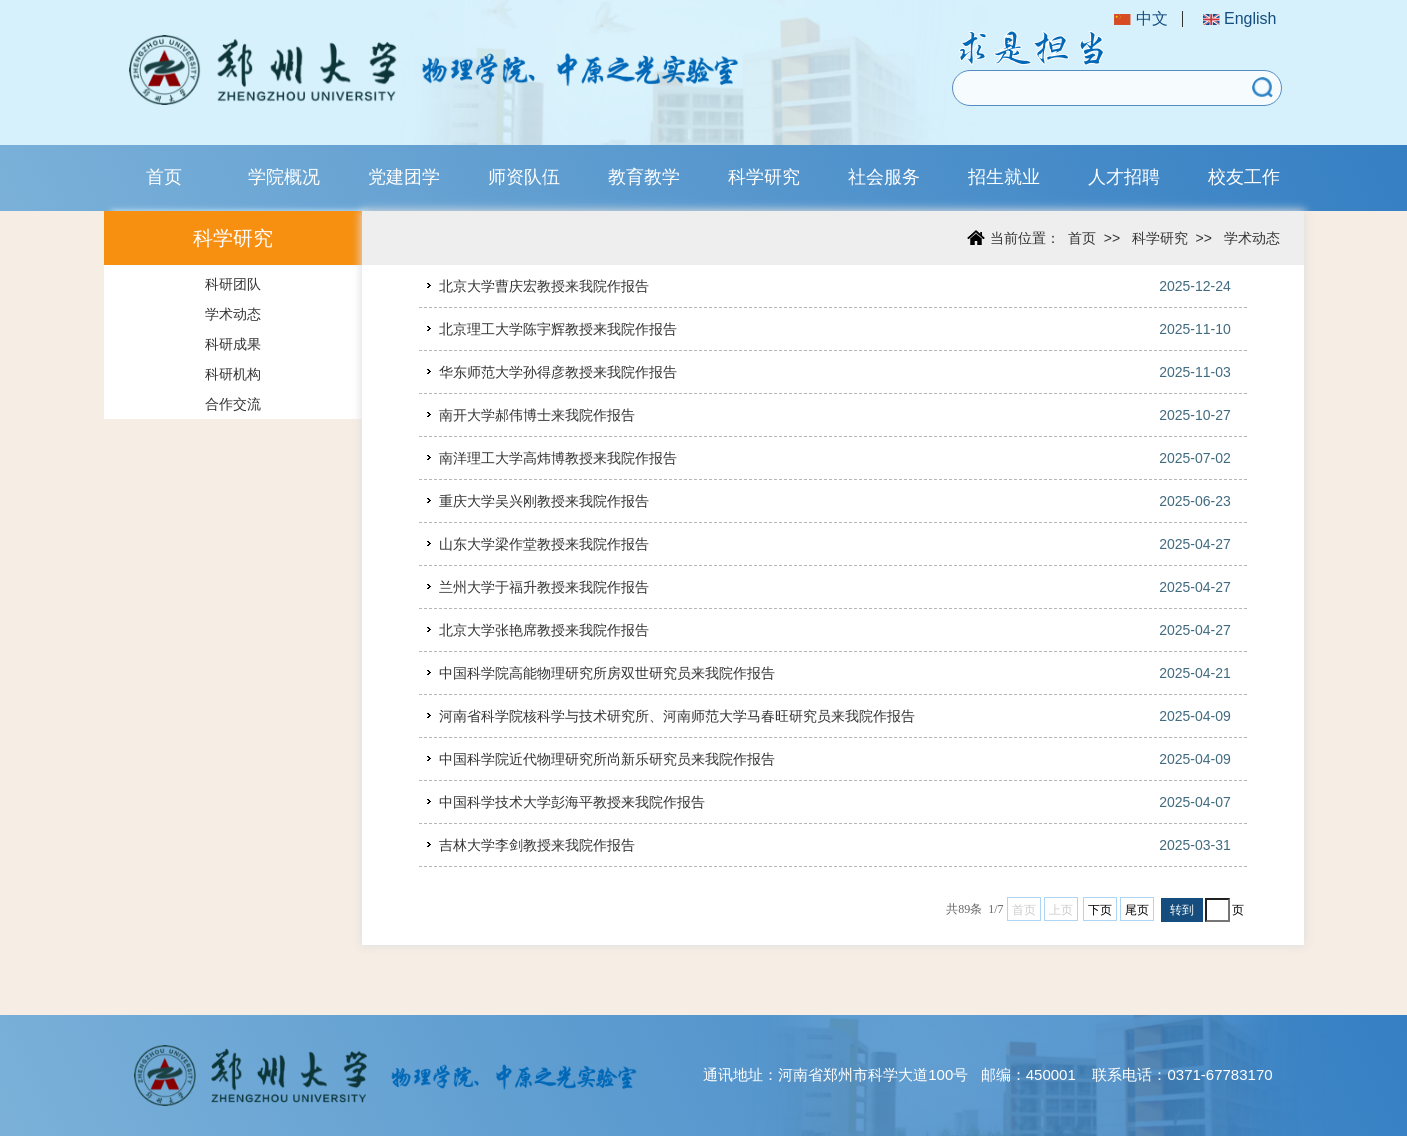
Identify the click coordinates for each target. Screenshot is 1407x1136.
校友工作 (1244, 177)
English (1240, 18)
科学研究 (764, 177)
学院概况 (284, 177)
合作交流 (233, 404)
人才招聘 (1124, 177)
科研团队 (233, 284)
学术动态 (233, 314)
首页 (164, 177)
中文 (1140, 18)
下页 (1100, 910)
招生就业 (1004, 177)
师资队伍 (524, 177)
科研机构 (233, 374)
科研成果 (233, 344)
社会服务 (884, 177)
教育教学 (644, 177)
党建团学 (404, 177)
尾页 (1137, 910)
